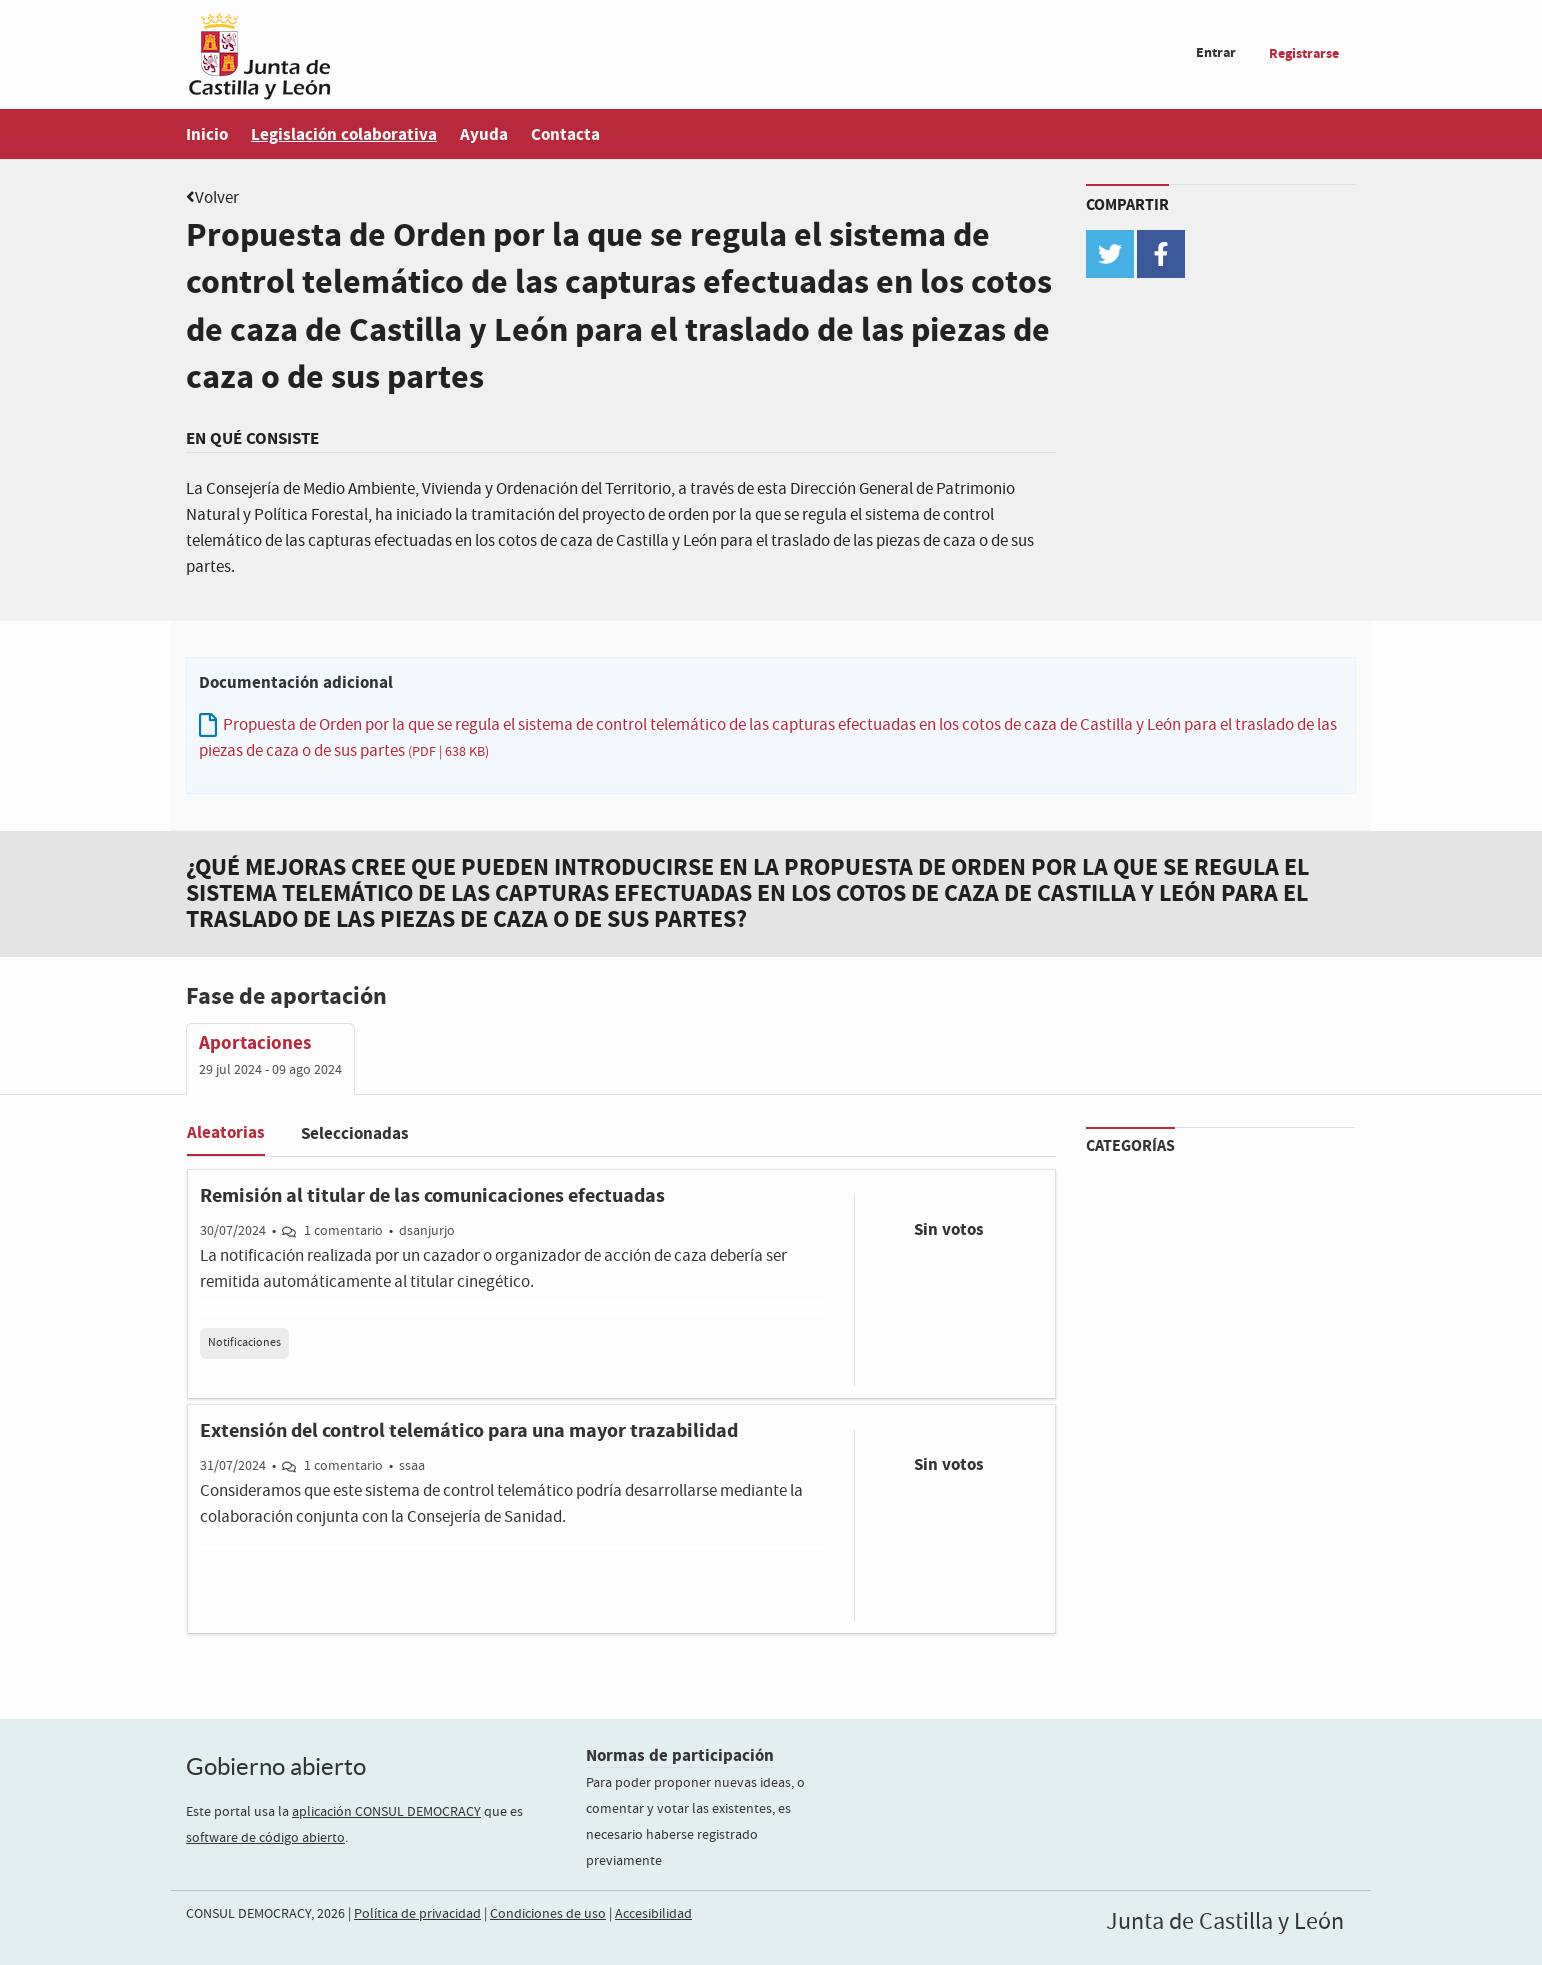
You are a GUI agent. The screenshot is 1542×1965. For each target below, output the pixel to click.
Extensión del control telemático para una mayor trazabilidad (469, 1431)
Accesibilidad (653, 1914)
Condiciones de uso (548, 1914)
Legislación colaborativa (344, 134)
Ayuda (484, 134)
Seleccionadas (355, 1133)
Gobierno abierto (276, 1766)
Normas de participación (680, 1755)
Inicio (207, 134)
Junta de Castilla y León (1225, 1922)
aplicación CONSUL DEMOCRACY (386, 1812)
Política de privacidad (417, 1914)
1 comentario (343, 1231)
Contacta (565, 134)
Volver (217, 198)
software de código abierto (265, 1838)
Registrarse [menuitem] (1304, 53)
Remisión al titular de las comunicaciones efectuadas (432, 1196)
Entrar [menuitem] (1216, 52)
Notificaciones (244, 1343)
